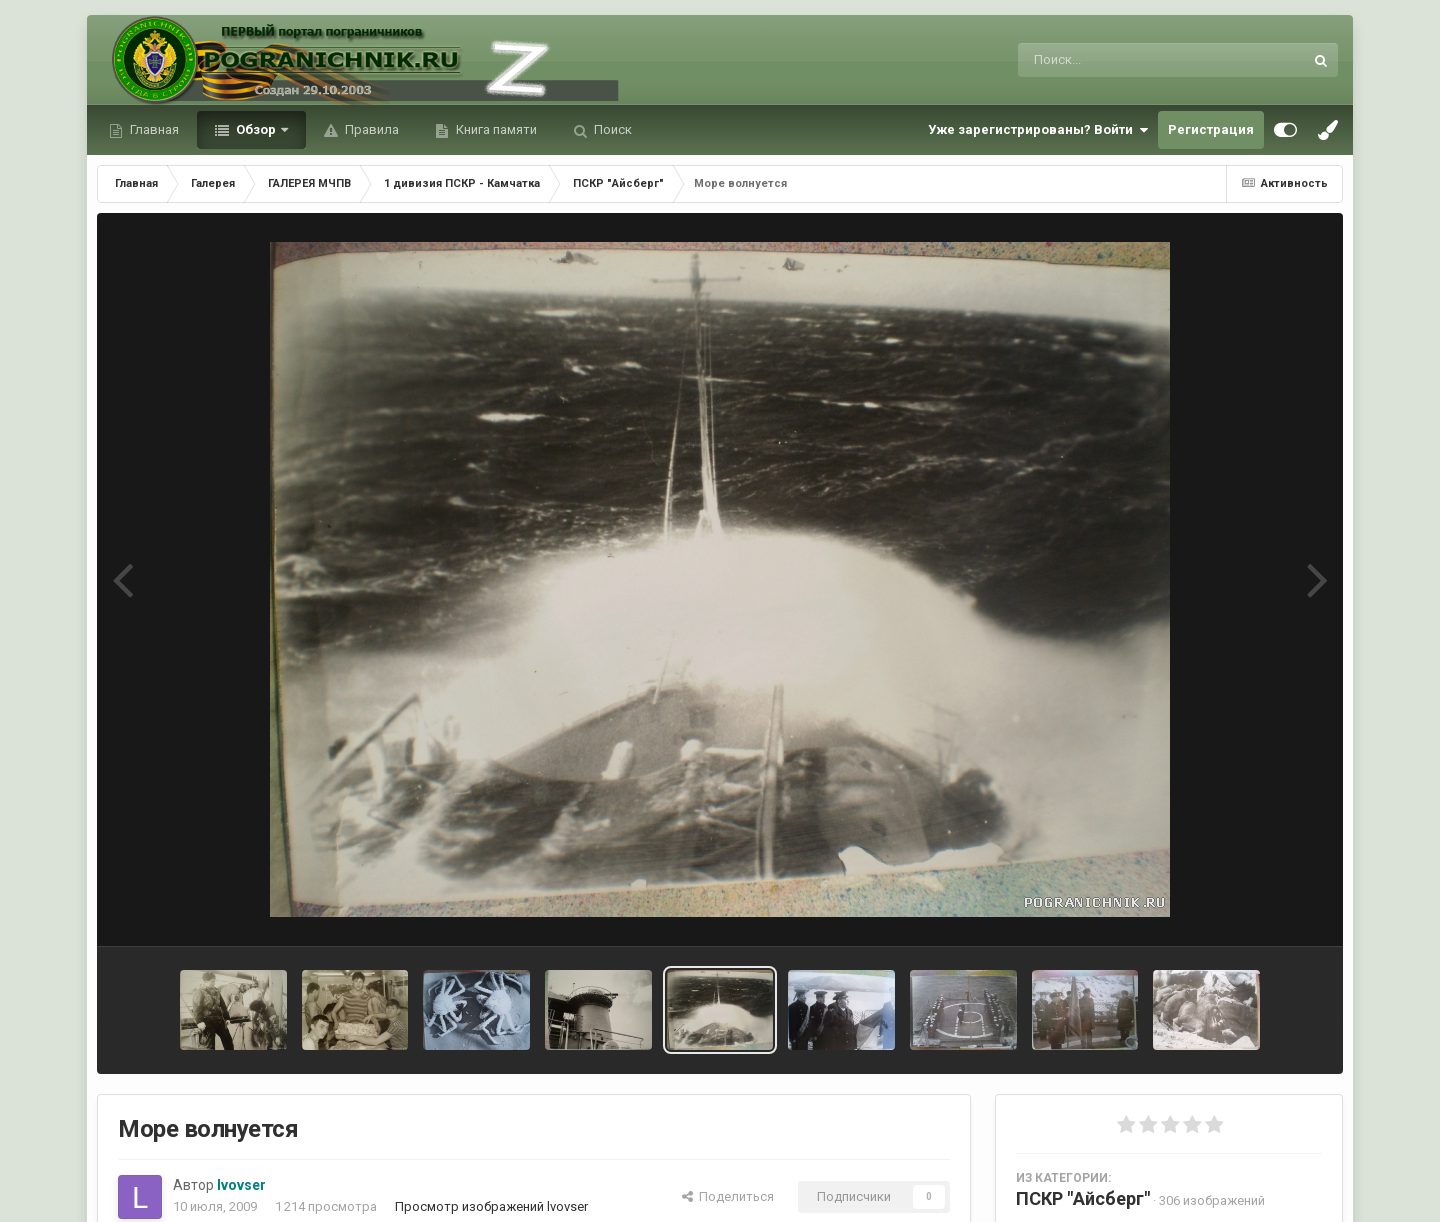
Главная (153, 129)
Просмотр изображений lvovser (491, 1206)
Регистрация (1211, 129)
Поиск (611, 129)
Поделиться (728, 1196)
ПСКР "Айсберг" (1083, 1198)
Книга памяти (495, 129)
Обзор (256, 129)
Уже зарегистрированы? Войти (1038, 130)
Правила (370, 129)
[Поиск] (1123, 60)
